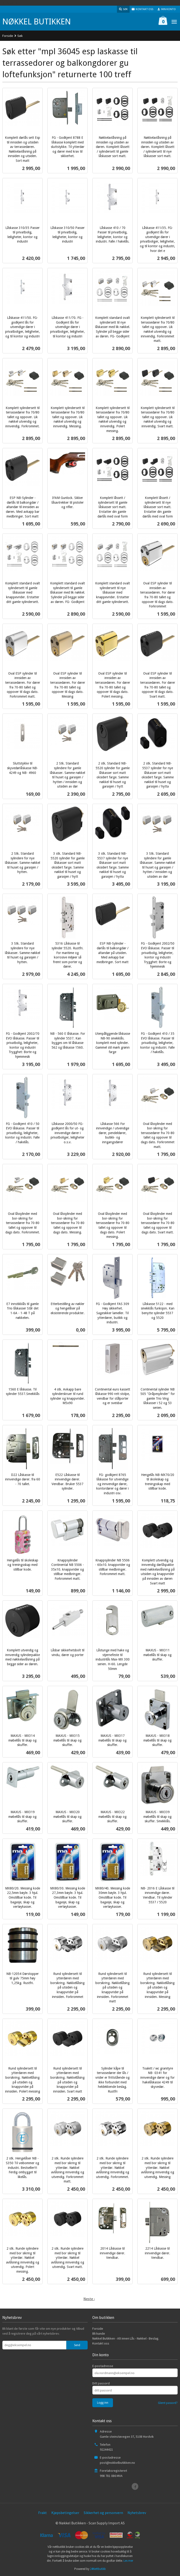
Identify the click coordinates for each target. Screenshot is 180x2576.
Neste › (89, 2298)
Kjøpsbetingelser (65, 2512)
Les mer (128, 2561)
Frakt (42, 2512)
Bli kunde (98, 2333)
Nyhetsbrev (137, 2512)
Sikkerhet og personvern (103, 2512)
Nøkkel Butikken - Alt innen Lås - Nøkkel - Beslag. (125, 2338)
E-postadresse (102, 2366)
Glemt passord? (168, 2403)
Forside (7, 36)
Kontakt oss (100, 2343)
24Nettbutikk (98, 2569)
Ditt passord (101, 2383)
